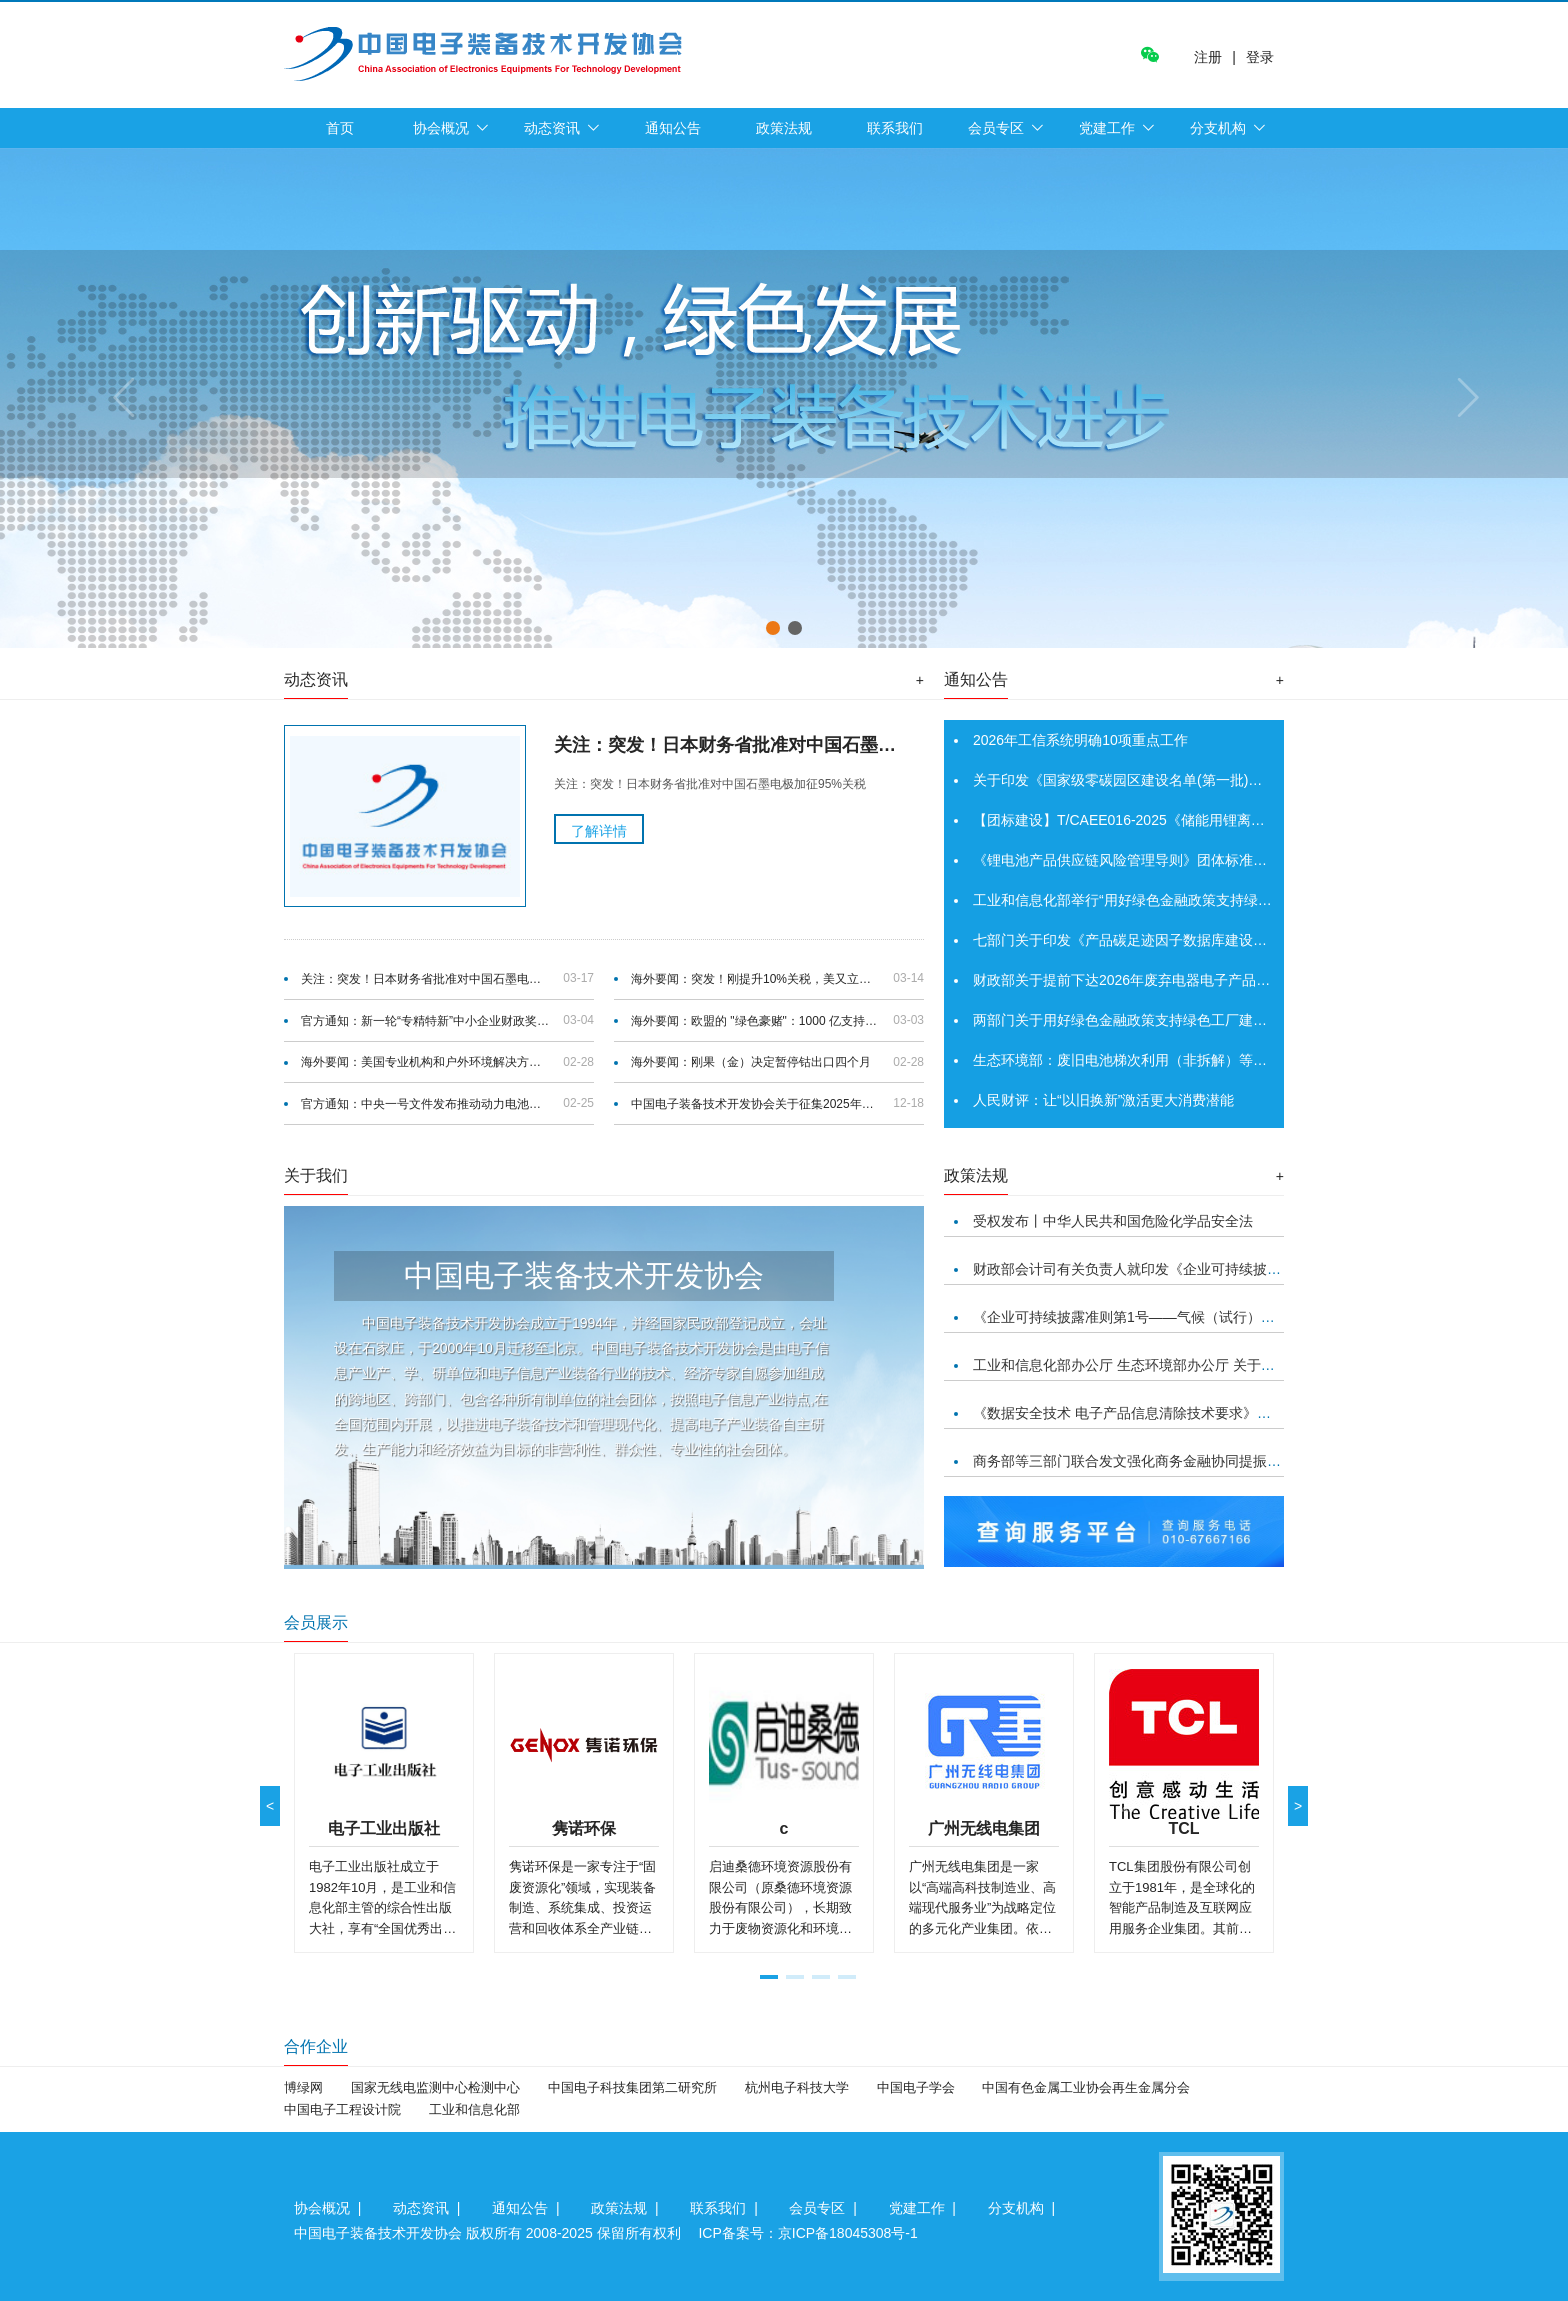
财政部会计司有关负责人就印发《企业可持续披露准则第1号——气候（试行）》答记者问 (1250, 1269)
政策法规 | (628, 2208)
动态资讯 (552, 128)
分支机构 (1218, 128)
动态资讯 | (430, 2208)
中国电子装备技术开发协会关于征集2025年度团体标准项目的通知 (756, 1104)
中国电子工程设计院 (342, 2110)
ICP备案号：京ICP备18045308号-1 (807, 2233)
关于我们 (316, 1175)
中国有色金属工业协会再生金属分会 (1086, 2088)
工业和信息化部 (474, 2110)
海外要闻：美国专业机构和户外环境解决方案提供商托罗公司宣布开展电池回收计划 (426, 1062)
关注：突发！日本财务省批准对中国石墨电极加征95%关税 (426, 979)
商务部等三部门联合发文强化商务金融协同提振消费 (1134, 1461)
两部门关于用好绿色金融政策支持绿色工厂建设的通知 (1141, 1020)
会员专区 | (826, 2208)
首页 (340, 128)
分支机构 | (1025, 2208)
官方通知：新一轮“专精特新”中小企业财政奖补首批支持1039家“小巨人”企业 (426, 1021)
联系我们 (895, 128)
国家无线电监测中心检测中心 (435, 2088)
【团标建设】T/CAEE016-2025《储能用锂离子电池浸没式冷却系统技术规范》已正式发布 (1252, 820)
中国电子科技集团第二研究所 (632, 2088)
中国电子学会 (916, 2088)
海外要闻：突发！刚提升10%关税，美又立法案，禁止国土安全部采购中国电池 (756, 979)
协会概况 (441, 128)
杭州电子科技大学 (797, 2088)
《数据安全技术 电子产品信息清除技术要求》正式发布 (1143, 1413)
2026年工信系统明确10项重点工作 (1080, 740)
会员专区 (996, 128)
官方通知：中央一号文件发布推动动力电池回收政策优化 (426, 1104)
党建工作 (1107, 128)
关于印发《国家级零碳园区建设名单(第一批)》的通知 (1138, 780)
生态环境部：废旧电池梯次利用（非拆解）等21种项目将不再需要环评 (1191, 1060)
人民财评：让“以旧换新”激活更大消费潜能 (1103, 1100)
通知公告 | (529, 2208)
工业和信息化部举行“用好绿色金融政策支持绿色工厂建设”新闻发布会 (1187, 900)
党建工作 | (926, 2208)
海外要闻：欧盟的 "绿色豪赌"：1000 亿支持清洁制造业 (756, 1021)
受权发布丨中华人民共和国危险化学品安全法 (1113, 1221)
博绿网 (303, 2088)
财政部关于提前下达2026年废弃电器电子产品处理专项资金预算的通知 (1191, 980)
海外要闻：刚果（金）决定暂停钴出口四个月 (751, 1062)
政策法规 (784, 128)
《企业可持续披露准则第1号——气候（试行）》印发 (1138, 1317)
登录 (1260, 57)
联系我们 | (727, 2208)
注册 (1208, 57)
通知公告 (673, 128)
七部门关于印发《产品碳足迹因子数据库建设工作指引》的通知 (1169, 940)
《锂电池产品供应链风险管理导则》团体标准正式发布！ (1148, 860)
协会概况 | (331, 2208)
